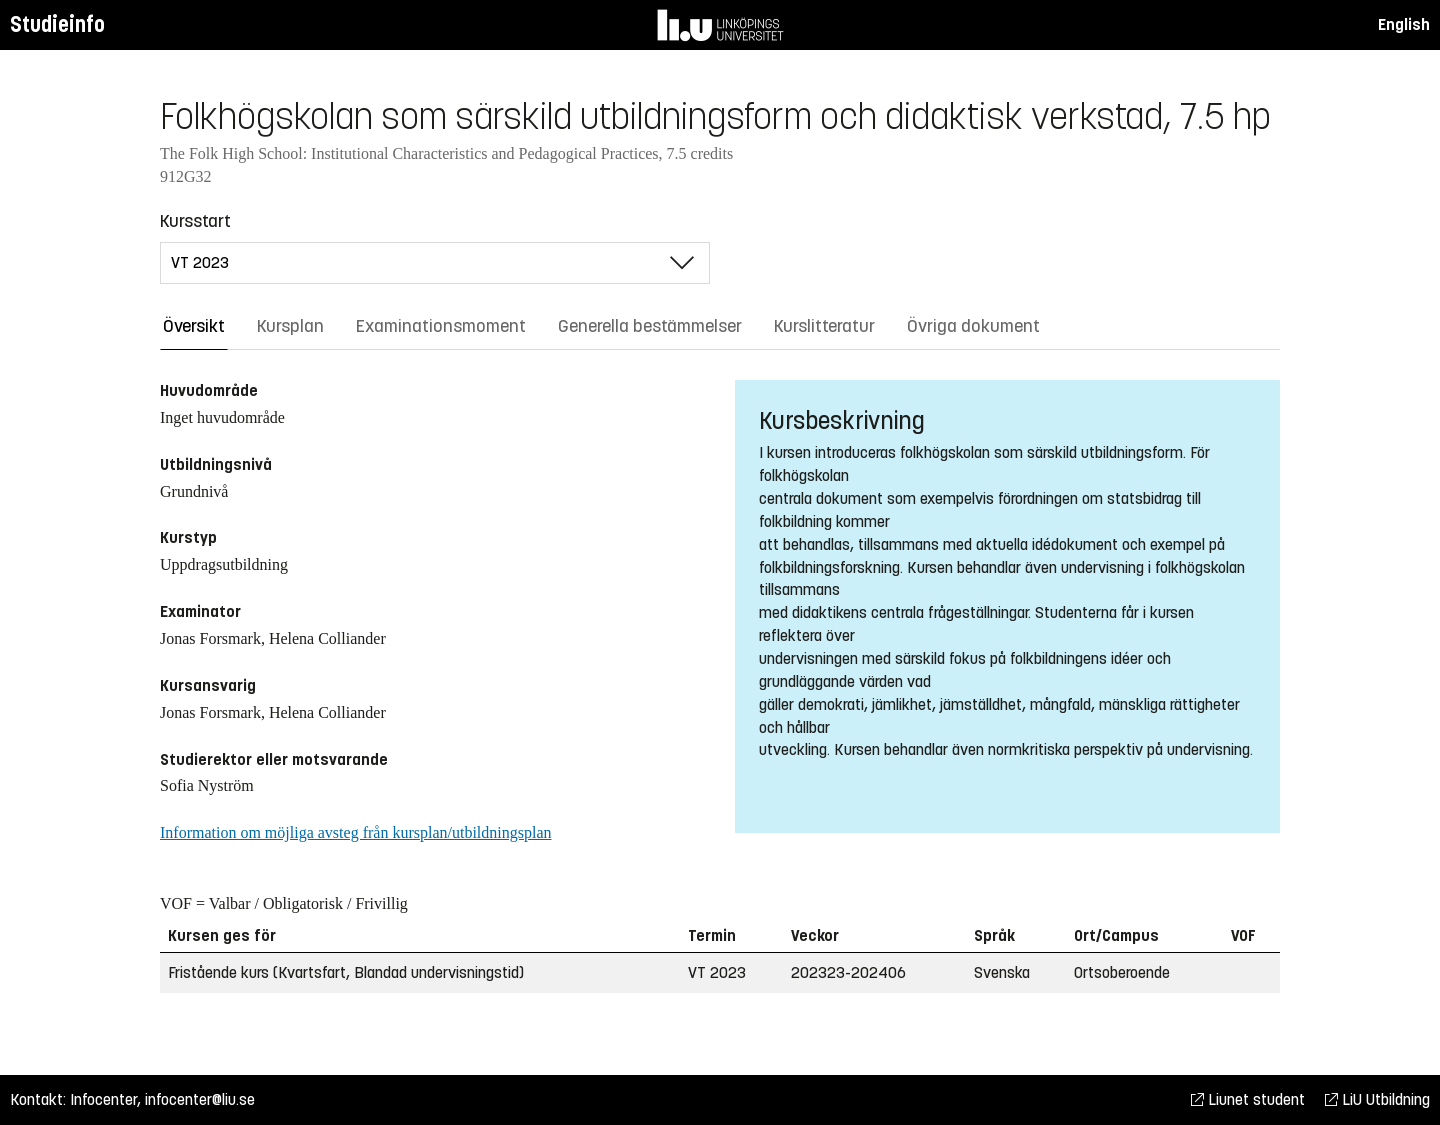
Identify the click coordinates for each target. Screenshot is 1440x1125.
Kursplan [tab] (290, 326)
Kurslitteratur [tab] (824, 326)
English (1404, 24)
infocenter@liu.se (200, 1099)
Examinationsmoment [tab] (441, 326)
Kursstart (195, 221)
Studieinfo (57, 24)
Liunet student (1248, 1099)
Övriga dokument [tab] (973, 326)
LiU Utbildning (1377, 1099)
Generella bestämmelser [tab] (650, 326)
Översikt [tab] (194, 326)
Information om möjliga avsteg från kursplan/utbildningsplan (355, 832)
